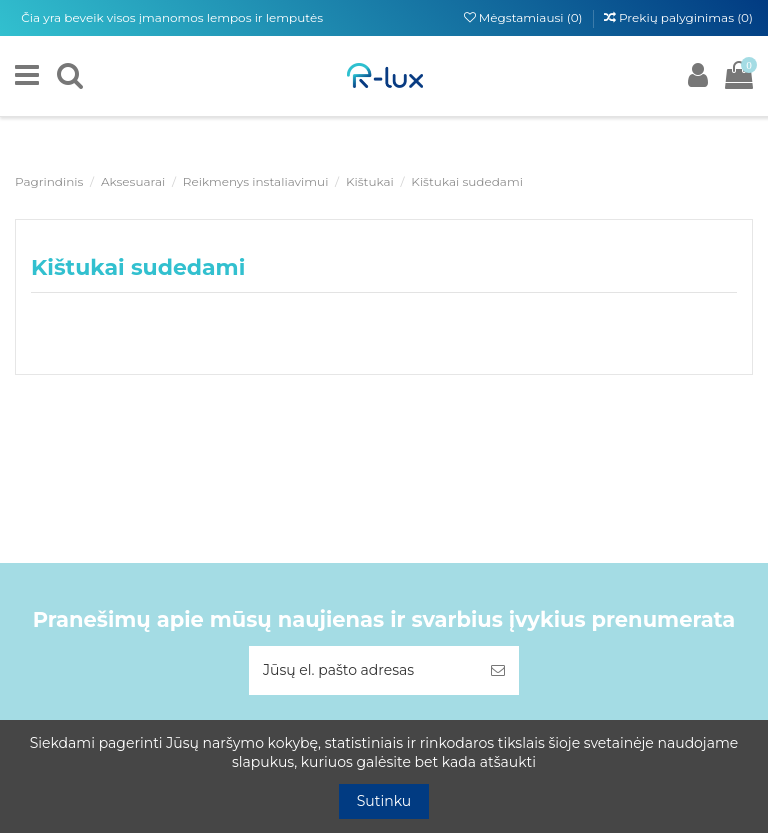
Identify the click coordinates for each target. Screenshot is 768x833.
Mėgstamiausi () (525, 17)
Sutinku (384, 801)
